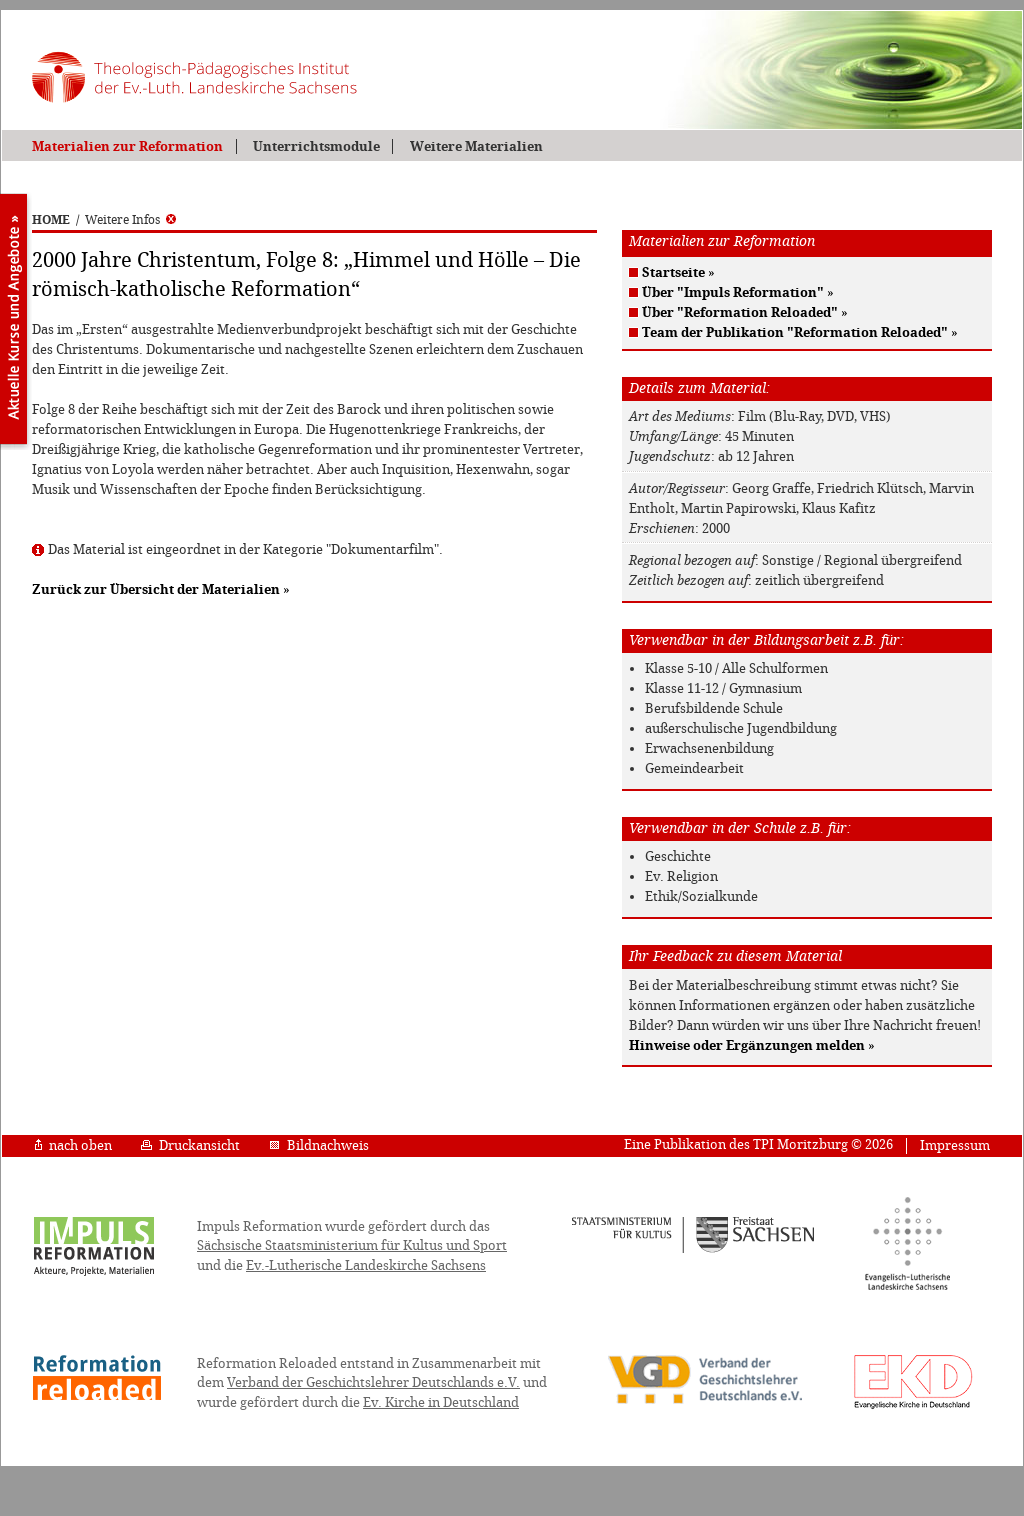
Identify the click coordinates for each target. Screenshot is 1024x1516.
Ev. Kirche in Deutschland (441, 1402)
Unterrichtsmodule (316, 146)
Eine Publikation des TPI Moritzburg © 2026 (758, 1144)
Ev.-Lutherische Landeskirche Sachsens (366, 1265)
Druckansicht (190, 1145)
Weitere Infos (130, 220)
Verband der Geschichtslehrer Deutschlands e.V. (373, 1382)
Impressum (955, 1145)
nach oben (73, 1145)
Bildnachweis (319, 1145)
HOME (51, 220)
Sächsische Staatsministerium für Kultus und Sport (352, 1245)
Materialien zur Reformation (127, 146)
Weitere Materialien (476, 146)
